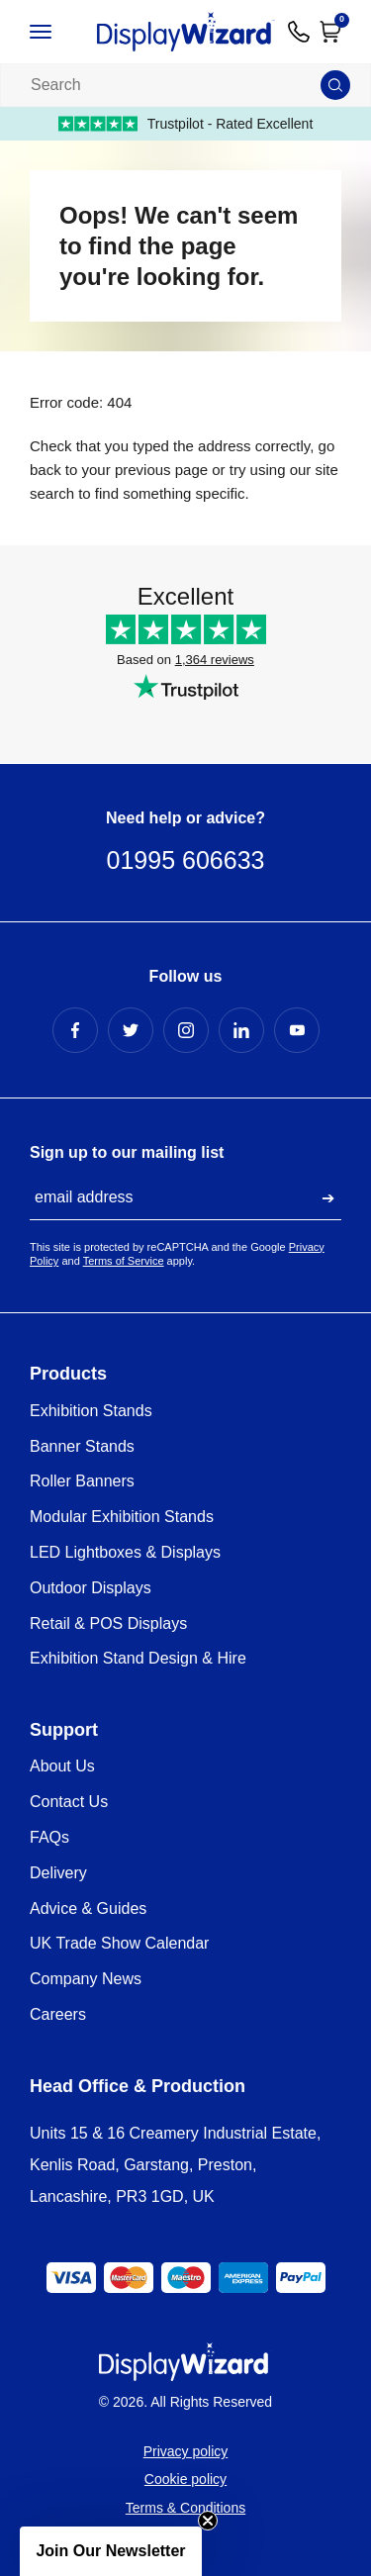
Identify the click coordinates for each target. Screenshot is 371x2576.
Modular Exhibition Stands (122, 1516)
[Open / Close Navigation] (56, 31)
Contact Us (69, 1801)
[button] (111, 2551)
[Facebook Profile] (75, 1030)
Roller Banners (82, 1481)
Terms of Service (123, 1261)
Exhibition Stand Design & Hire (138, 1658)
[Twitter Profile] (130, 1030)
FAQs (49, 1837)
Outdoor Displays (90, 1587)
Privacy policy (186, 2451)
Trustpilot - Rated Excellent (186, 124)
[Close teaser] (208, 2520)
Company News (85, 1978)
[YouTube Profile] (297, 1030)
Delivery (58, 1872)
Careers (58, 2014)
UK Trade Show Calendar (119, 1943)
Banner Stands (82, 1446)
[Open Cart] (330, 32)
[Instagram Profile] (186, 1030)
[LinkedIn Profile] (241, 1030)
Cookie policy (185, 2479)
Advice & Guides (88, 1908)
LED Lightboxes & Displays (125, 1552)
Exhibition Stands (91, 1410)
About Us (62, 1766)
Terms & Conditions (185, 2508)
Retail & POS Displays (108, 1623)
